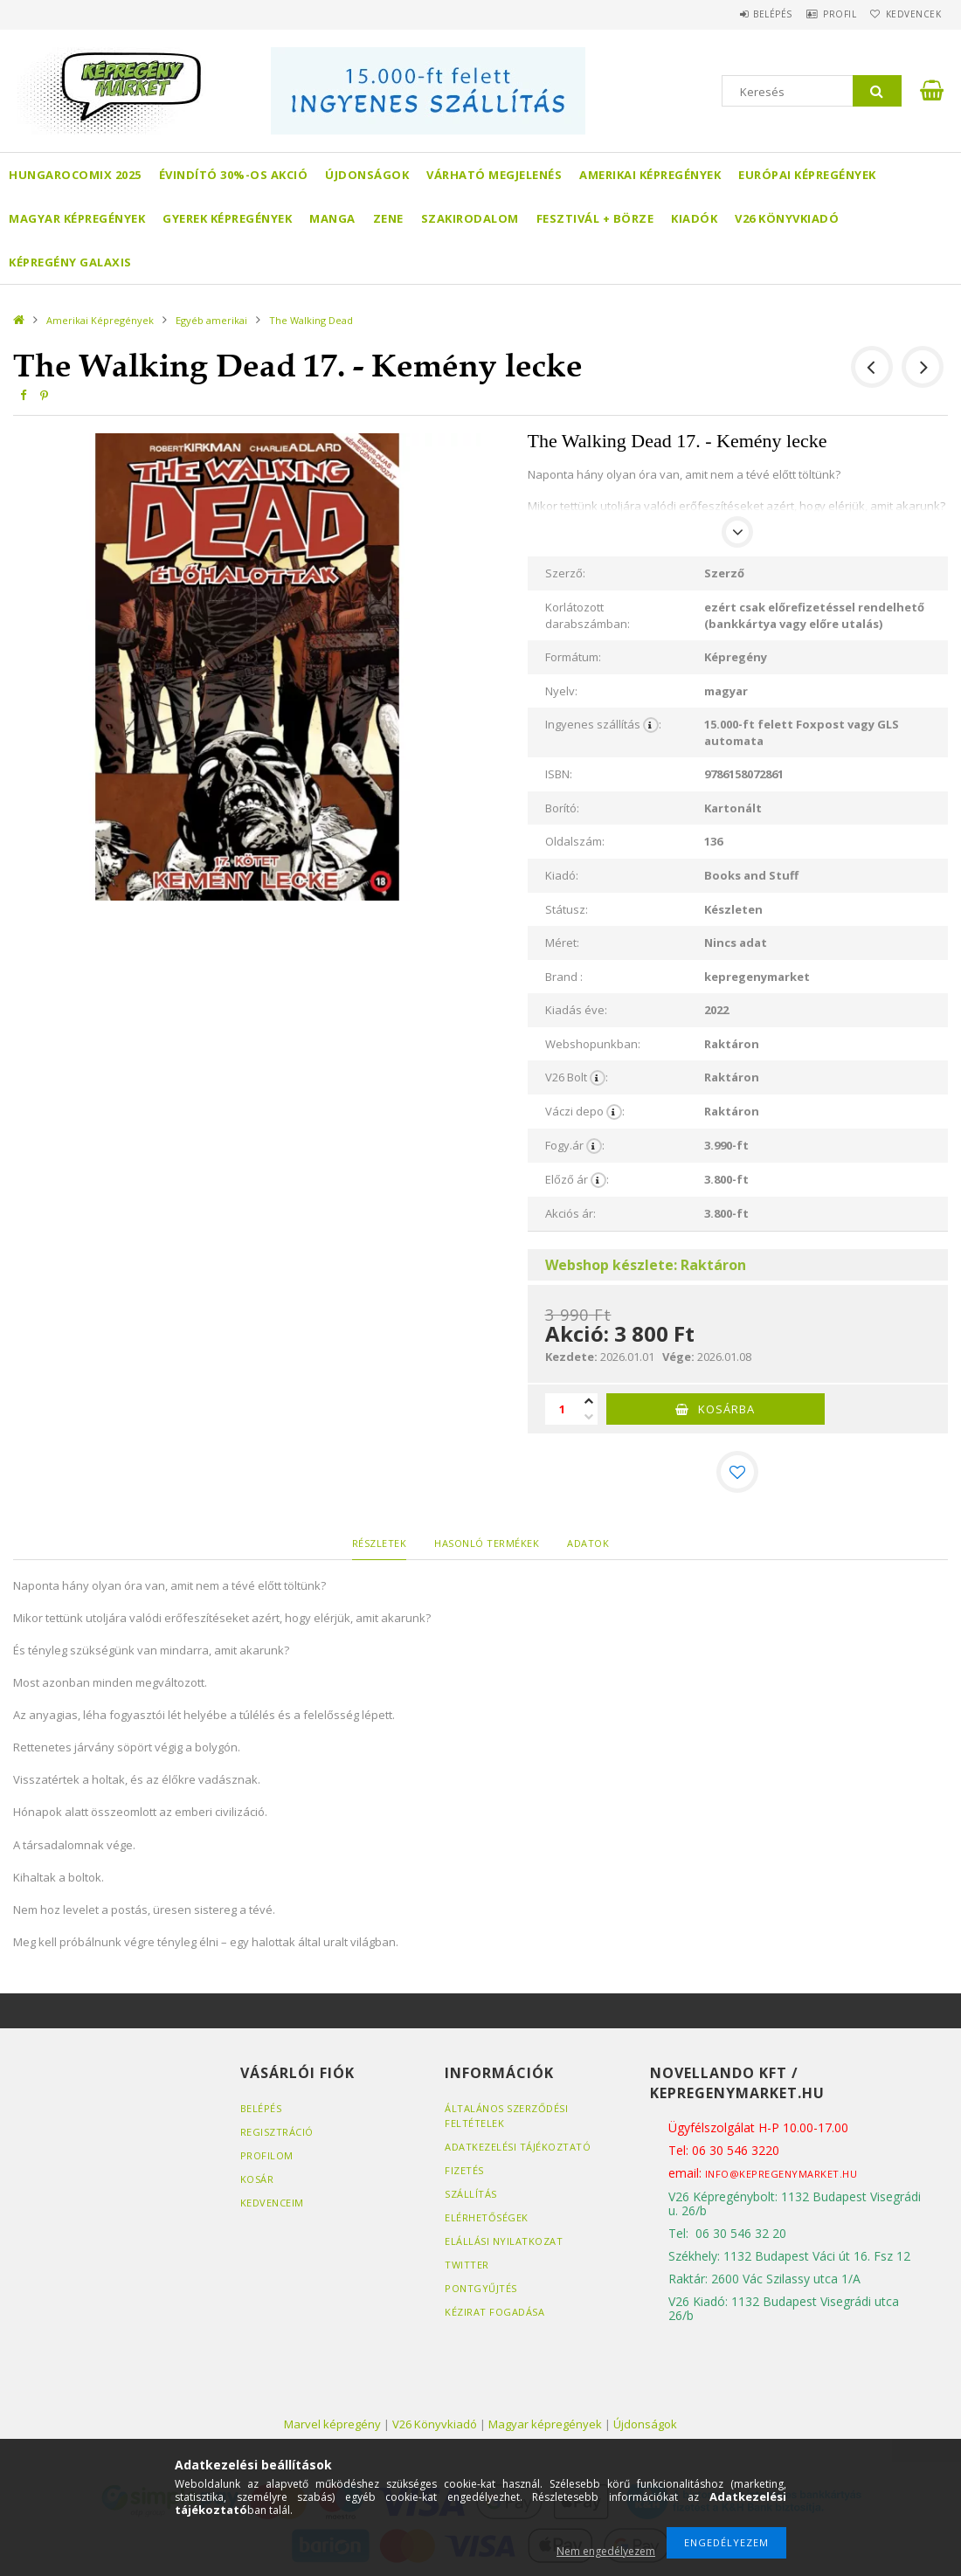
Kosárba (726, 1409)
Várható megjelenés (494, 175)
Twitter (467, 2264)
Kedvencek (907, 14)
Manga (332, 218)
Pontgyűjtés (481, 2288)
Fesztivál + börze (595, 218)
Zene (388, 218)
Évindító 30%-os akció (233, 175)
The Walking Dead (311, 320)
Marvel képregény (332, 2424)
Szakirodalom (470, 218)
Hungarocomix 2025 (75, 175)
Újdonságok (367, 175)
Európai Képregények (807, 175)
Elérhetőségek (487, 2217)
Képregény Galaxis (70, 262)
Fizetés (464, 2170)
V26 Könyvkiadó (787, 218)
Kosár (257, 2179)
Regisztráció (277, 2131)
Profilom (267, 2155)
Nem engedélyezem (606, 2551)
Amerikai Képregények (650, 175)
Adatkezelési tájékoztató (518, 2146)
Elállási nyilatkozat (504, 2241)
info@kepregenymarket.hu (781, 2173)
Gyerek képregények (227, 218)
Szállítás (471, 2193)
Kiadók (694, 218)
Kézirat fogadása (494, 2311)
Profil (821, 14)
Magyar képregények (77, 218)
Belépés (742, 14)
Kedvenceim (272, 2202)
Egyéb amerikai (211, 320)
